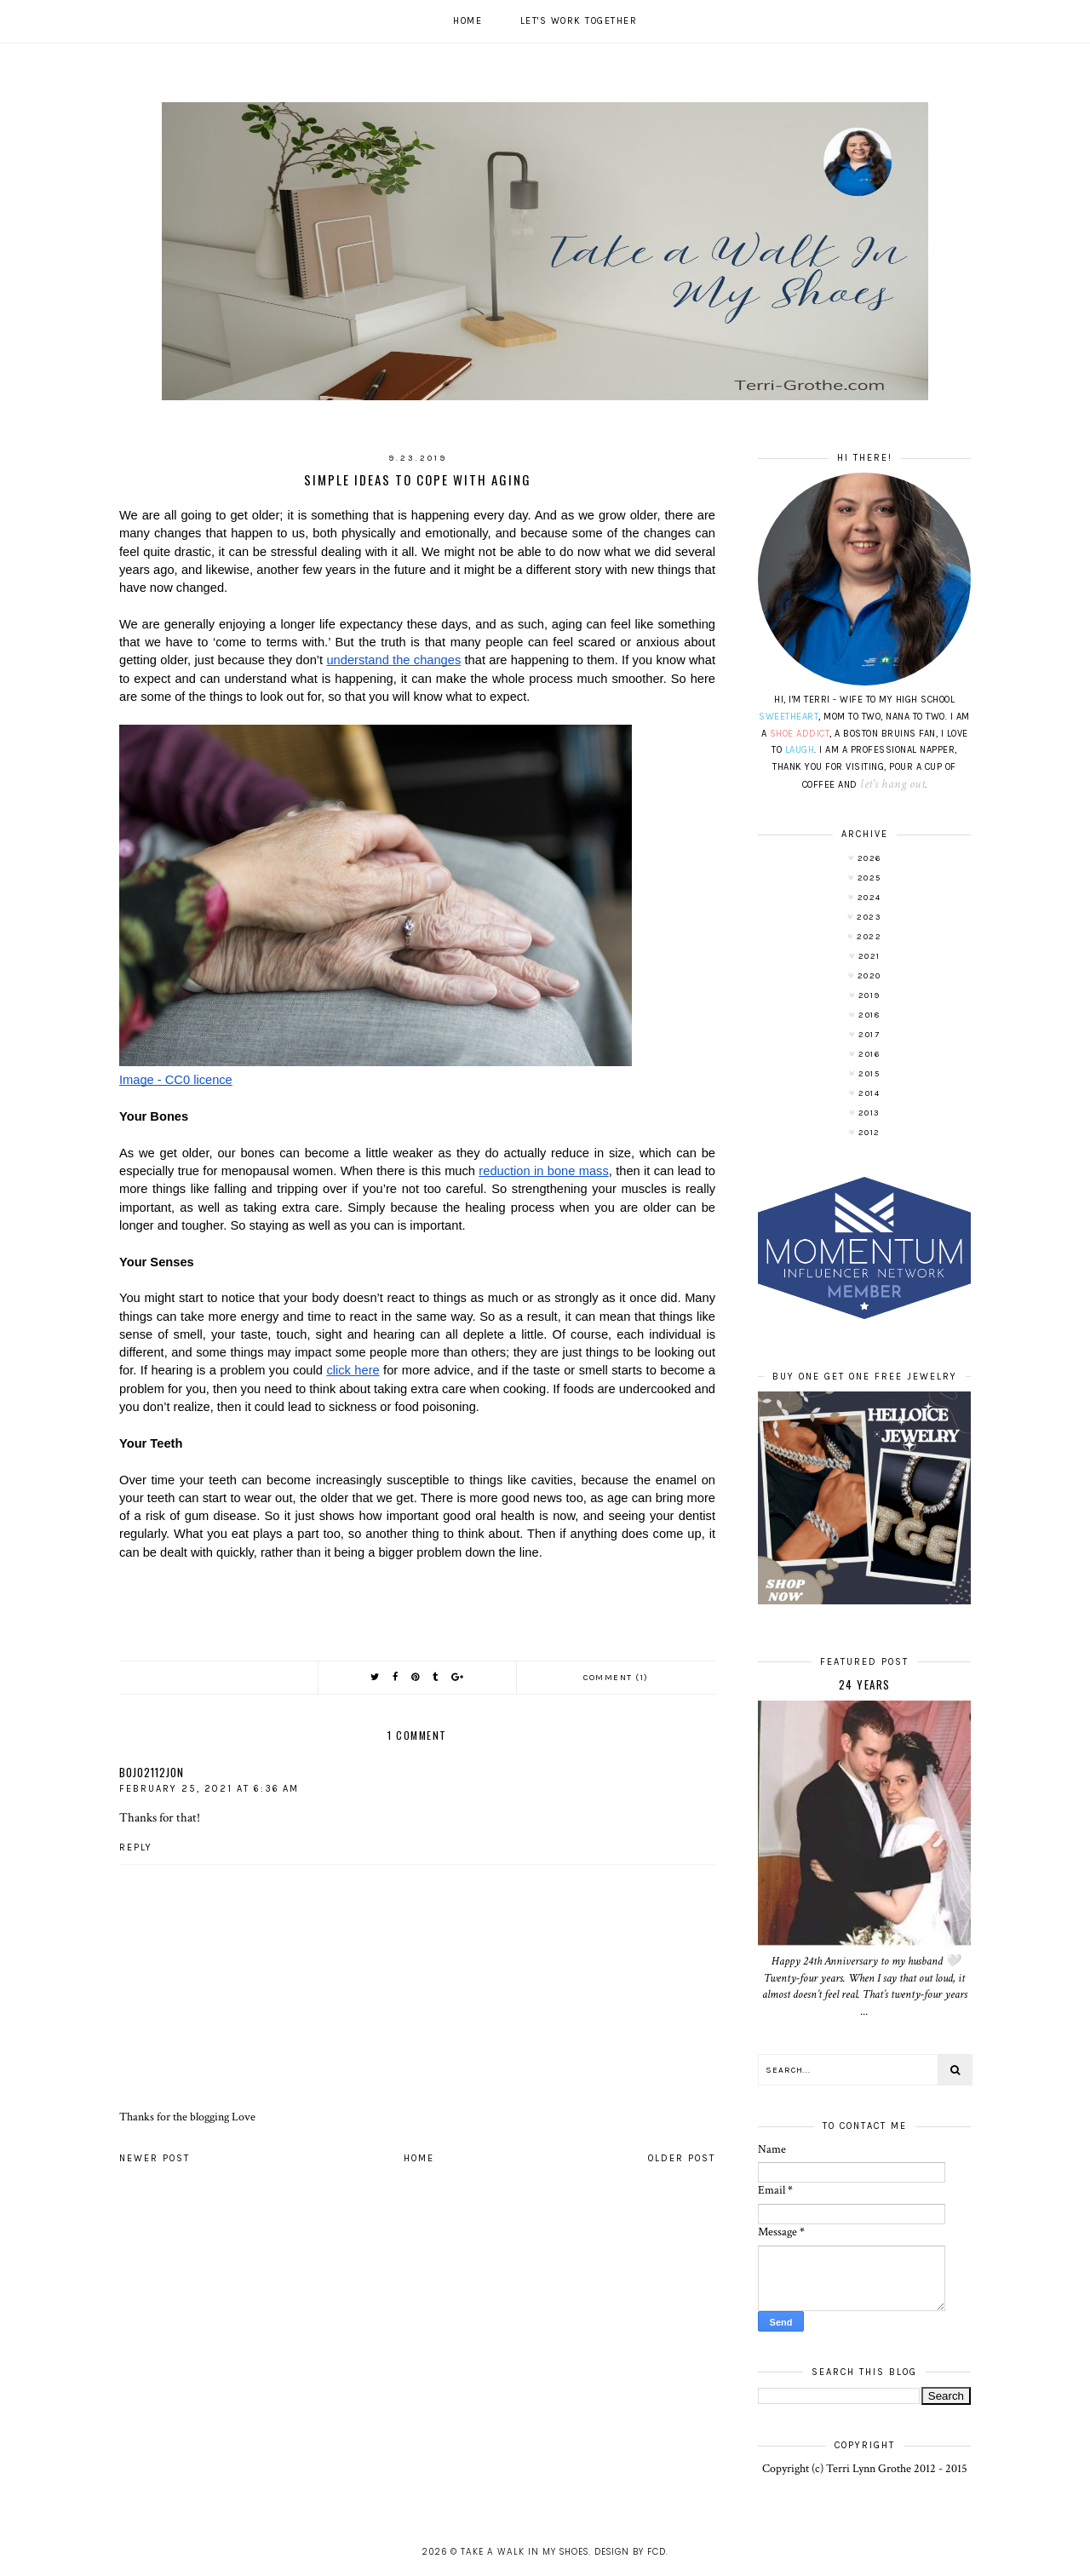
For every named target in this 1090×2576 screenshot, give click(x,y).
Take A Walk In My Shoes (524, 2551)
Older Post (681, 2158)
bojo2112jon (151, 1772)
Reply (135, 1847)
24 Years (865, 1684)
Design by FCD (630, 2551)
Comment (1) (616, 1677)
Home (467, 20)
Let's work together (579, 20)
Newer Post (154, 2158)
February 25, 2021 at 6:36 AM (209, 1788)
